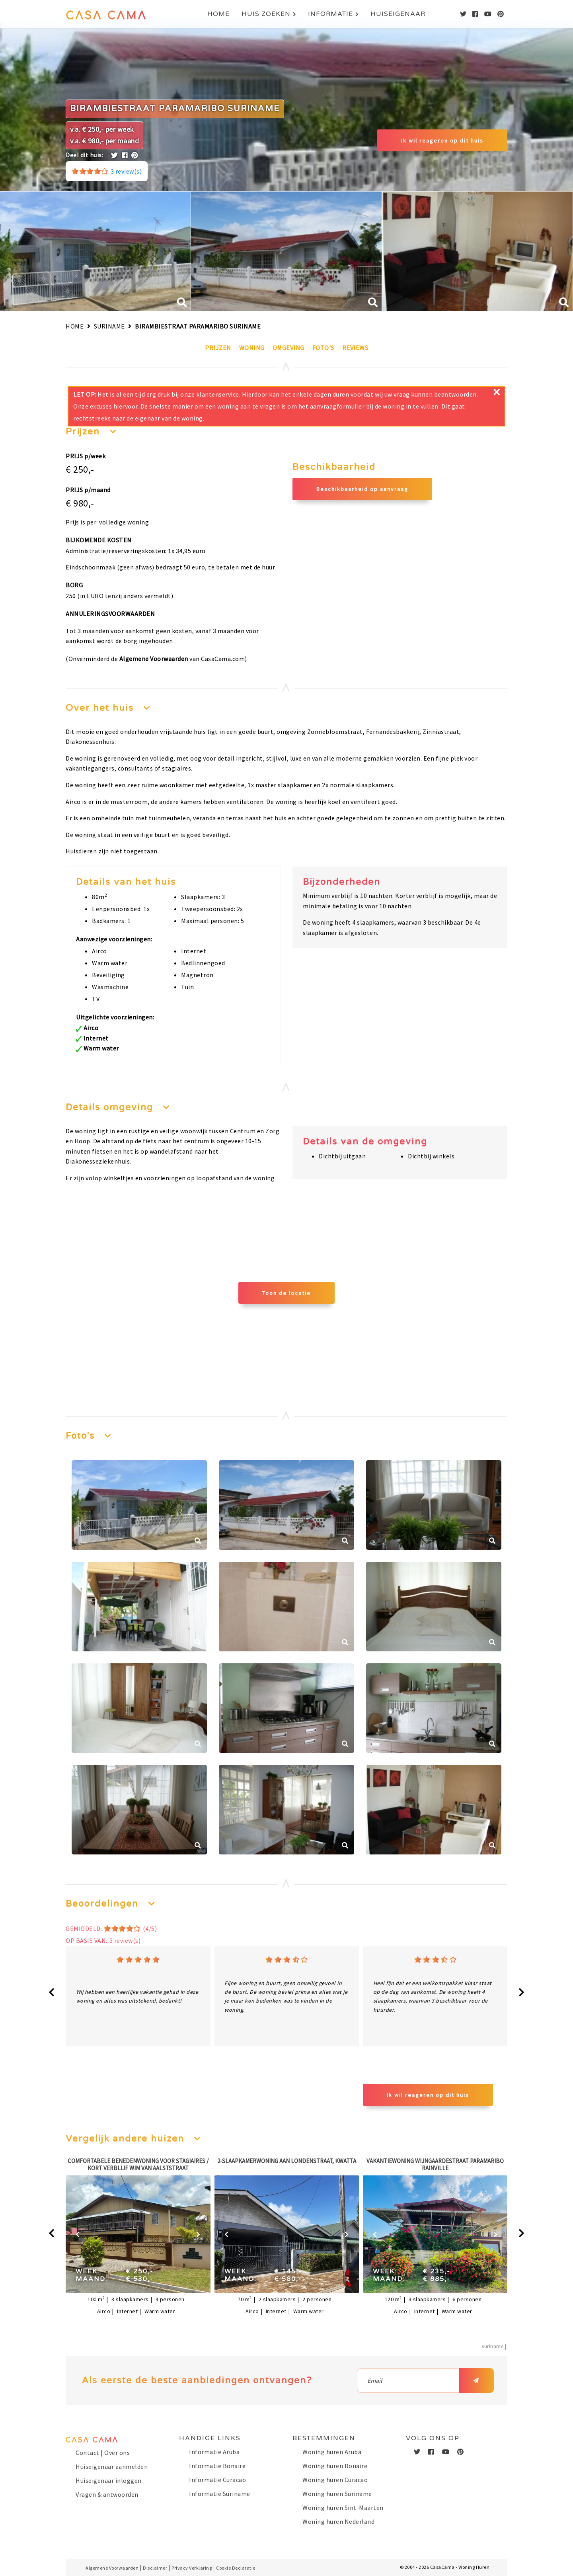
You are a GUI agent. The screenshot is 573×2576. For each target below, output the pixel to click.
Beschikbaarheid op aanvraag (362, 489)
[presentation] (52, 1993)
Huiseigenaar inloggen (109, 2480)
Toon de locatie (286, 1293)
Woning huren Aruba (331, 2452)
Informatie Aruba (214, 2452)
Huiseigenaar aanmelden (112, 2466)
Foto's (323, 348)
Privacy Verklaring (192, 2568)
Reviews (355, 348)
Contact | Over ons (103, 2453)
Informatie (330, 19)
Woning (252, 348)
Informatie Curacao (217, 2480)
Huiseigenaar (397, 19)
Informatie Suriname (219, 2494)
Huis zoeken (266, 19)
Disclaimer (155, 2568)
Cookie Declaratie (235, 2568)
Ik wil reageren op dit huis (442, 140)
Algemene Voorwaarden (153, 659)
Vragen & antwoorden (107, 2494)
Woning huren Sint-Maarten (343, 2507)
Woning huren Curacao (335, 2480)
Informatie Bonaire (217, 2466)
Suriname (109, 326)
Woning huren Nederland (338, 2521)
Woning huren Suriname (337, 2494)
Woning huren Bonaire (334, 2466)
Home (218, 19)
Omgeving (288, 348)
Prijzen (218, 348)
